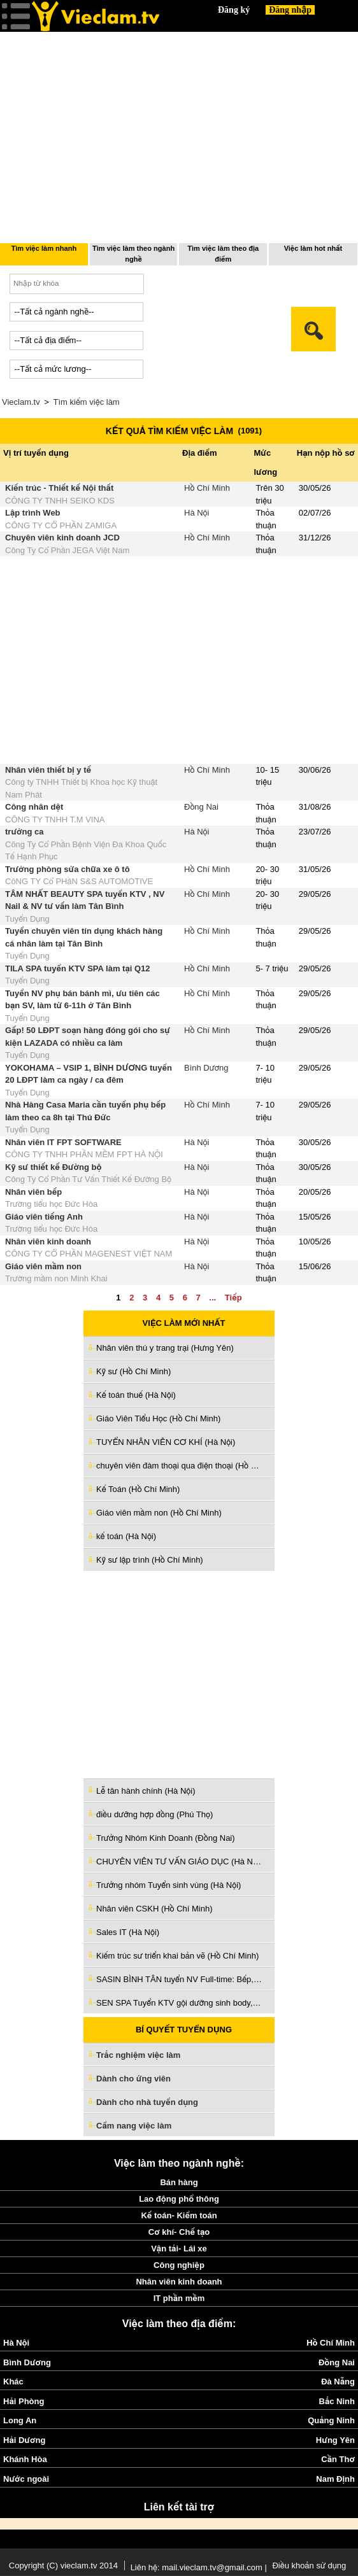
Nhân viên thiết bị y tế (48, 770)
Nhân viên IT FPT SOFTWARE (63, 1142)
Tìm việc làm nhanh (43, 248)
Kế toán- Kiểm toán (179, 2215)
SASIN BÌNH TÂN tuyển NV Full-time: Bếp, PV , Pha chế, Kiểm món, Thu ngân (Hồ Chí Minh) (179, 1979)
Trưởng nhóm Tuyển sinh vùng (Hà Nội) (168, 1885)
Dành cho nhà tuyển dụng (147, 2102)
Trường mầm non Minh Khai (56, 1278)
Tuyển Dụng (27, 919)
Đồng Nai (201, 807)
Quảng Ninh (331, 2420)
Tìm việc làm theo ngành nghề (133, 253)
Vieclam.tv (21, 402)
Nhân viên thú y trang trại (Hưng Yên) (165, 1348)
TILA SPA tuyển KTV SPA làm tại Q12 (77, 968)
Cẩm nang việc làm (133, 2125)
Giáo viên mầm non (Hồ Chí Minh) (159, 1512)
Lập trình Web (33, 512)
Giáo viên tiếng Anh (44, 1216)
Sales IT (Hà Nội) (127, 1932)
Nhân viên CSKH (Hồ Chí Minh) (154, 1908)
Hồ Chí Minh (207, 488)
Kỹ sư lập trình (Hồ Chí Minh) (149, 1560)
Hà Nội (196, 512)
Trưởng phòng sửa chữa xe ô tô (67, 869)
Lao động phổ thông (179, 2199)
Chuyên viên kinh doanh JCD (62, 537)
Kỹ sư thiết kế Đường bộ (53, 1167)
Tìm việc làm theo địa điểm (223, 253)
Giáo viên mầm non (43, 1266)
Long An (19, 2420)
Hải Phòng (23, 2401)
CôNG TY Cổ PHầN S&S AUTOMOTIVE (79, 881)
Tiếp (233, 1297)
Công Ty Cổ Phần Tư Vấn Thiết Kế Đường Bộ (88, 1179)
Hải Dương (24, 2440)
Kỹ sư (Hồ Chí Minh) (133, 1371)
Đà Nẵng (338, 2381)
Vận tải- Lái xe (179, 2248)
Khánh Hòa (25, 2459)
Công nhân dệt (34, 807)
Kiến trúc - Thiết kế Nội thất (59, 488)
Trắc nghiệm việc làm (146, 2055)
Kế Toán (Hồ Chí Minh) (138, 1489)
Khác (13, 2381)
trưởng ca (24, 831)
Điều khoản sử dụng (309, 2565)
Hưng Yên (335, 2440)
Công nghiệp (179, 2265)
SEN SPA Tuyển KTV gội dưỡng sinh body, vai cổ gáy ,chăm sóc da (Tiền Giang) (179, 2003)
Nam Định (335, 2479)
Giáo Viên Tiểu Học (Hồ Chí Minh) (158, 1418)
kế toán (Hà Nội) (126, 1536)
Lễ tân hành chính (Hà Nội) (146, 1791)
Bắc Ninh (337, 2401)
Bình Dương (206, 1068)
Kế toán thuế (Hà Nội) (136, 1395)
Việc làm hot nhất (313, 248)
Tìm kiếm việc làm (87, 402)
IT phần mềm (179, 2298)
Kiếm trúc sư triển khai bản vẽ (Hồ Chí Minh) (177, 1955)
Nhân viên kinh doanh (48, 1241)
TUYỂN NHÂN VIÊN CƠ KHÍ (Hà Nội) (165, 1442)
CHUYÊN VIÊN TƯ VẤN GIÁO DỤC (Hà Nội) (179, 1861)
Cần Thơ (338, 2459)
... (212, 1297)
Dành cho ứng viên (133, 2078)
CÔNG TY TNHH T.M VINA (55, 819)
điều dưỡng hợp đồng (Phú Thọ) (154, 1814)
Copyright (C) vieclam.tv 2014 (63, 2565)
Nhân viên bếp (33, 1192)
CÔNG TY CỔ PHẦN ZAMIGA (61, 525)
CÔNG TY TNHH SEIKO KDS (60, 500)
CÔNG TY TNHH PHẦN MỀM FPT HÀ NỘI (84, 1154)
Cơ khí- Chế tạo (179, 2232)
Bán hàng (178, 2182)
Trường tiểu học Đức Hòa (51, 1204)
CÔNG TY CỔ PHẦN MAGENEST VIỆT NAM (88, 1253)
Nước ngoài (26, 2479)
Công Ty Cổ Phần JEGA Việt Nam (67, 550)
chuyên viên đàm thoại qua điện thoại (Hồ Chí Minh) (179, 1465)
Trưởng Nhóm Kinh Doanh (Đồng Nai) (165, 1838)
